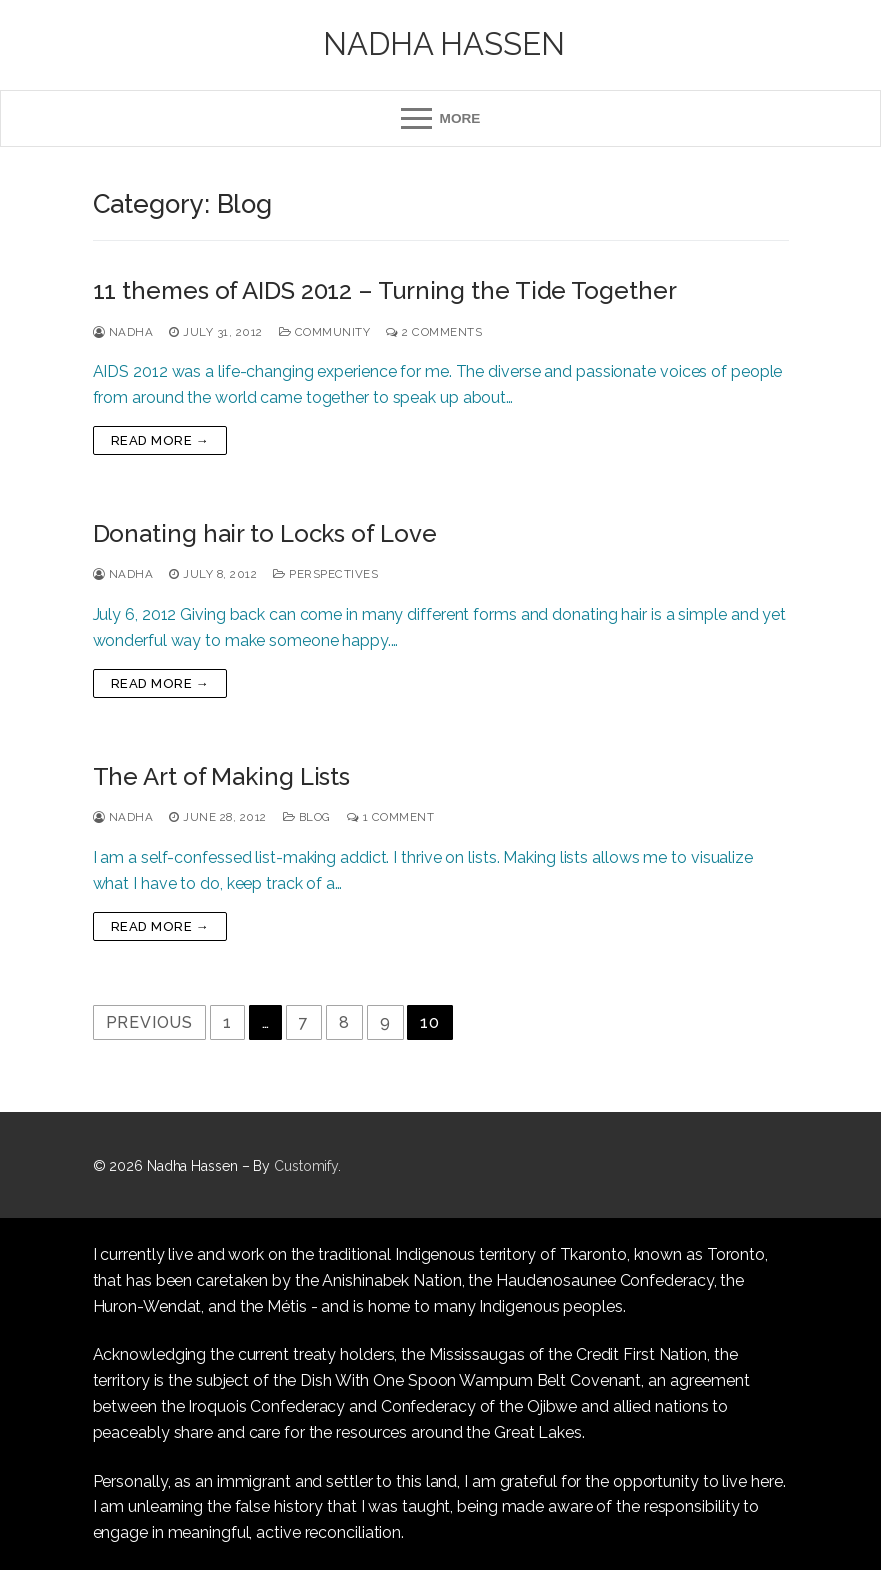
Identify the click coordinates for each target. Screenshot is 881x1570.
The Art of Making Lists (222, 776)
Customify (306, 1166)
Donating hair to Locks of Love (265, 533)
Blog (307, 817)
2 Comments (434, 332)
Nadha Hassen (444, 44)
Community (325, 332)
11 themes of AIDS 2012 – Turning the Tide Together (385, 290)
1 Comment (391, 817)
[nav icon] (440, 119)
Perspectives (325, 574)
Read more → (160, 440)
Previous (149, 1022)
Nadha (123, 332)
